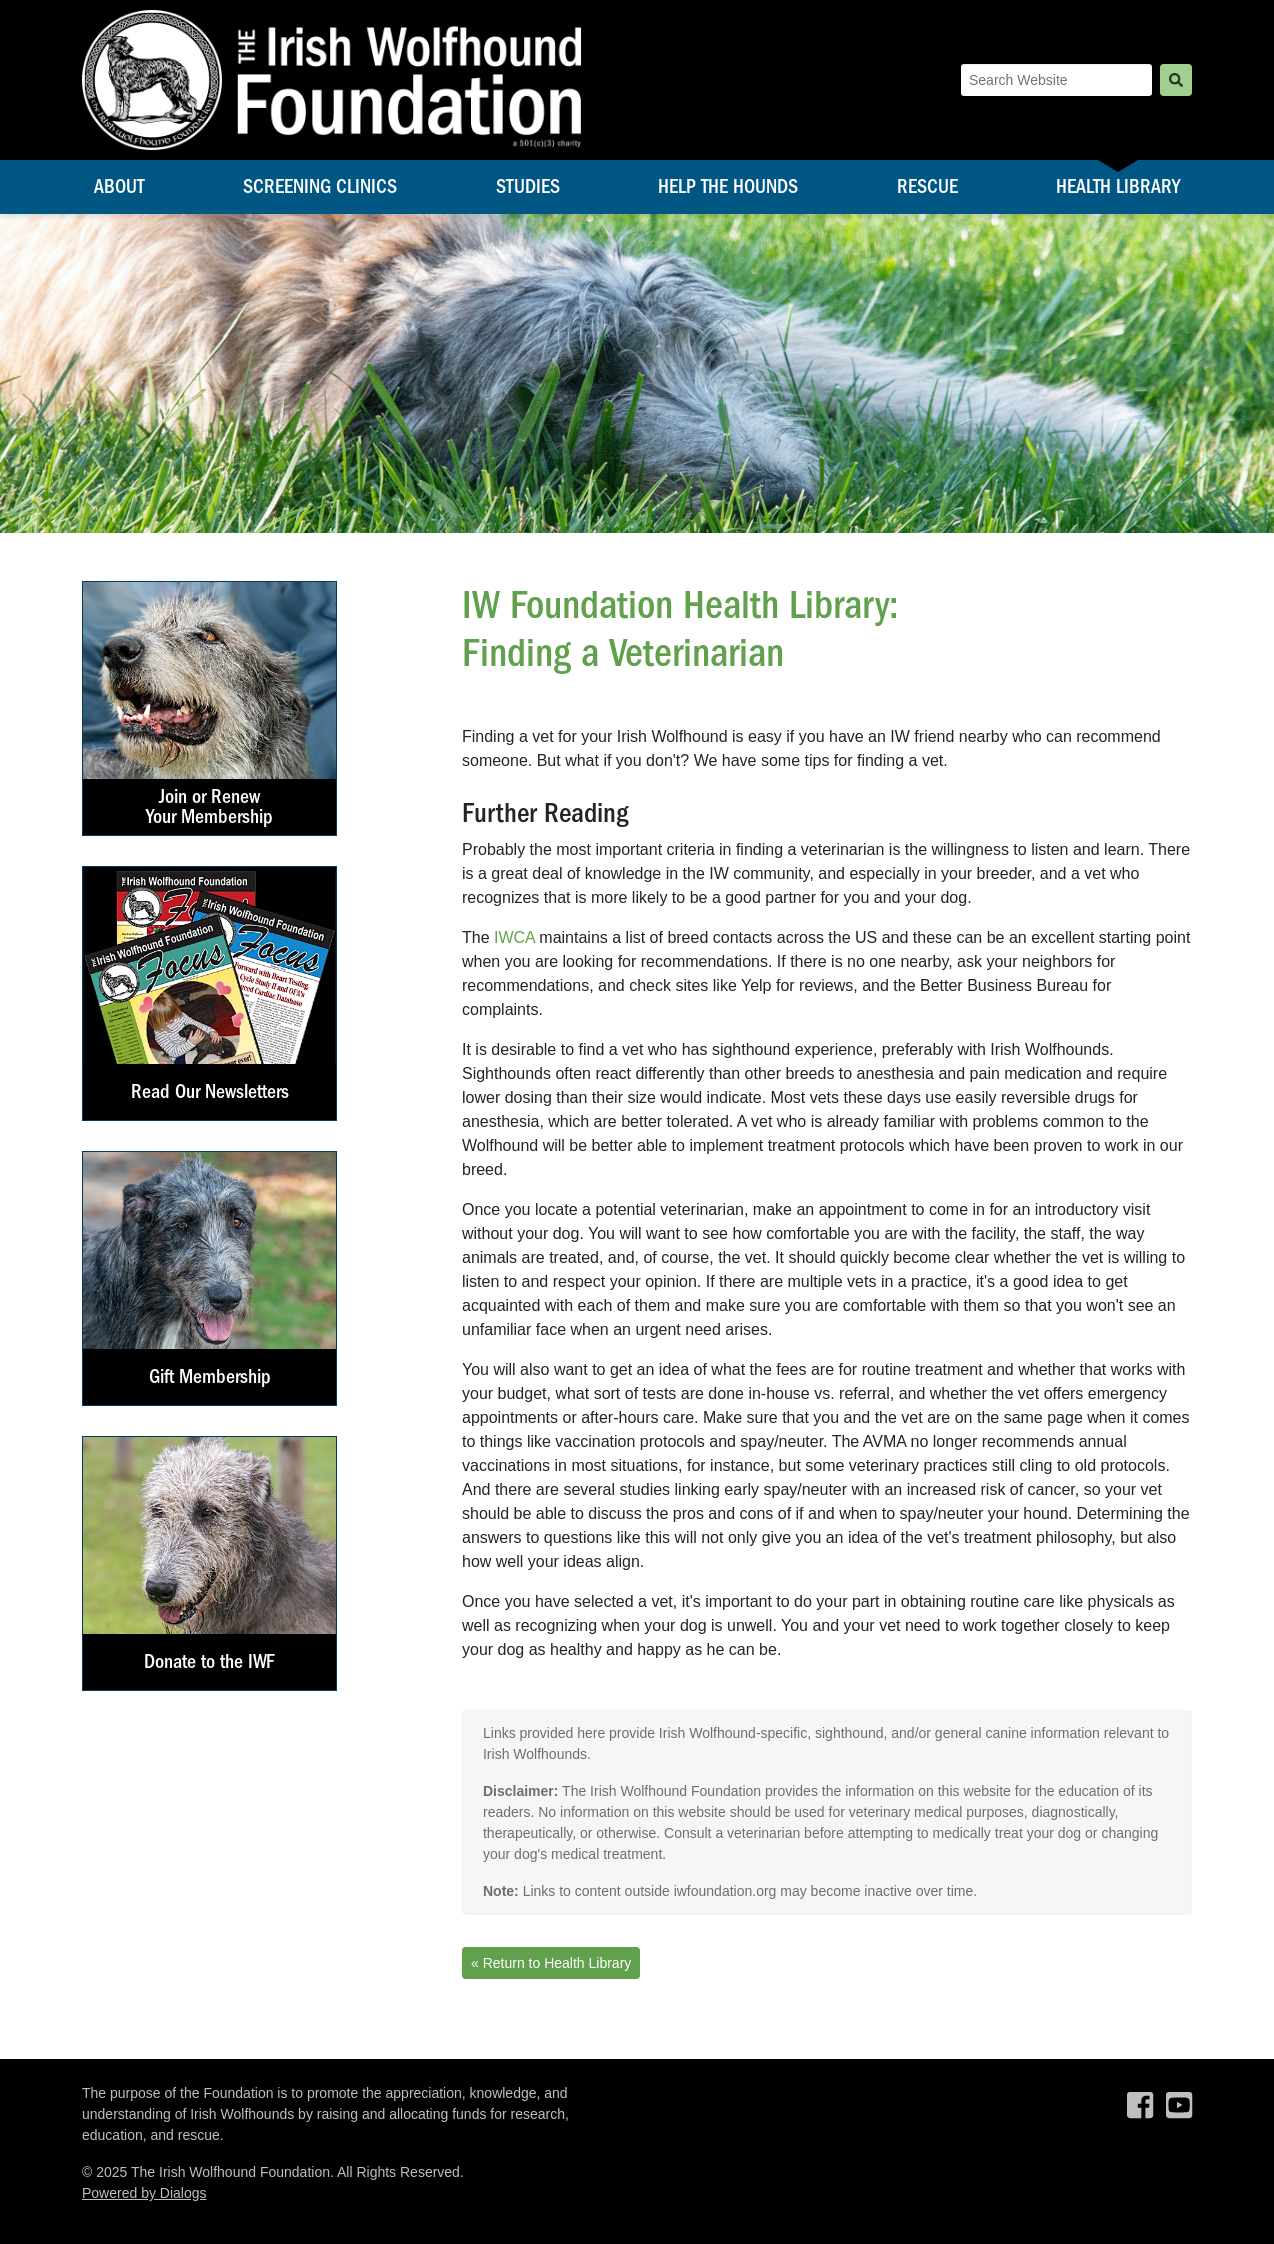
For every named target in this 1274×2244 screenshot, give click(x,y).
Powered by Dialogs (144, 2193)
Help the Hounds (728, 186)
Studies (528, 186)
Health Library (1118, 186)
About (119, 186)
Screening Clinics (320, 186)
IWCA (514, 937)
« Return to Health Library (551, 1963)
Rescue (927, 186)
